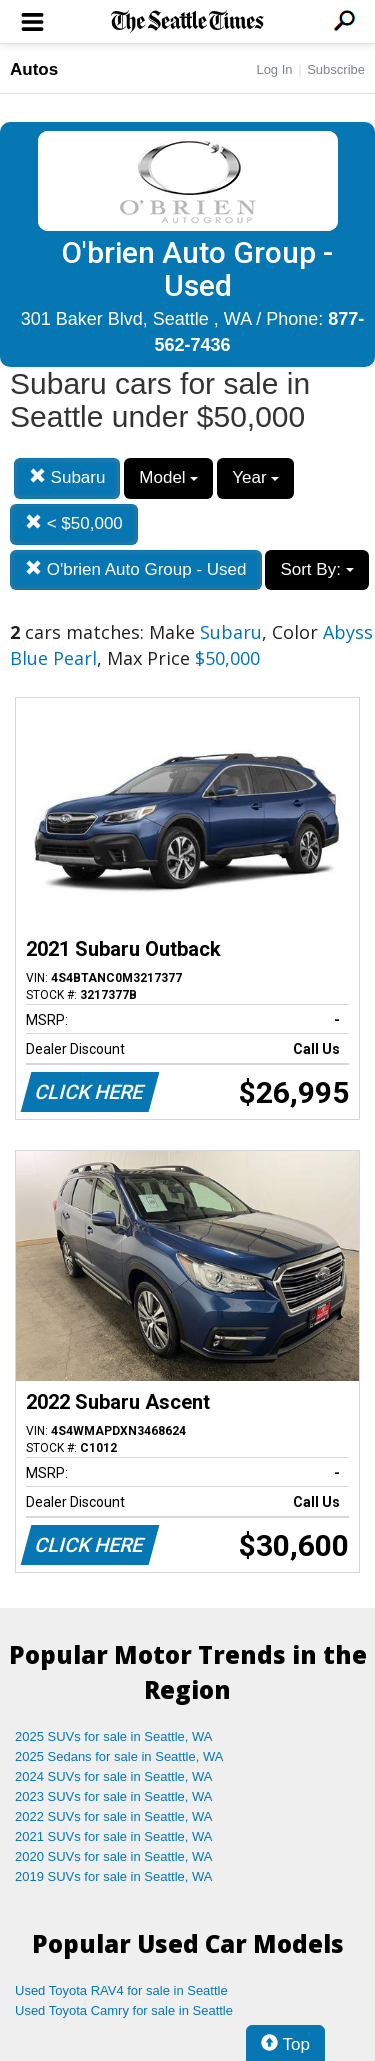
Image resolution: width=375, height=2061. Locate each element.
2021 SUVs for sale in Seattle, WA (114, 1836)
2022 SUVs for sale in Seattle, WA (114, 1816)
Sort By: (316, 569)
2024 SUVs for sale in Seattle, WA (114, 1776)
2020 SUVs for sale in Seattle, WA (114, 1856)
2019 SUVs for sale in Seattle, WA (114, 1876)
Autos (34, 69)
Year (255, 477)
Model (168, 477)
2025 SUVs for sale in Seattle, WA (114, 1736)
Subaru (67, 477)
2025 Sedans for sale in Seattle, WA (119, 1756)
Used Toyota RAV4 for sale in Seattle (121, 1990)
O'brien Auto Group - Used (136, 569)
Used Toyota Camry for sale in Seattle (124, 2010)
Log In (274, 69)
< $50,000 (74, 523)
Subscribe (336, 69)
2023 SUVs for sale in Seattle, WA (114, 1796)
